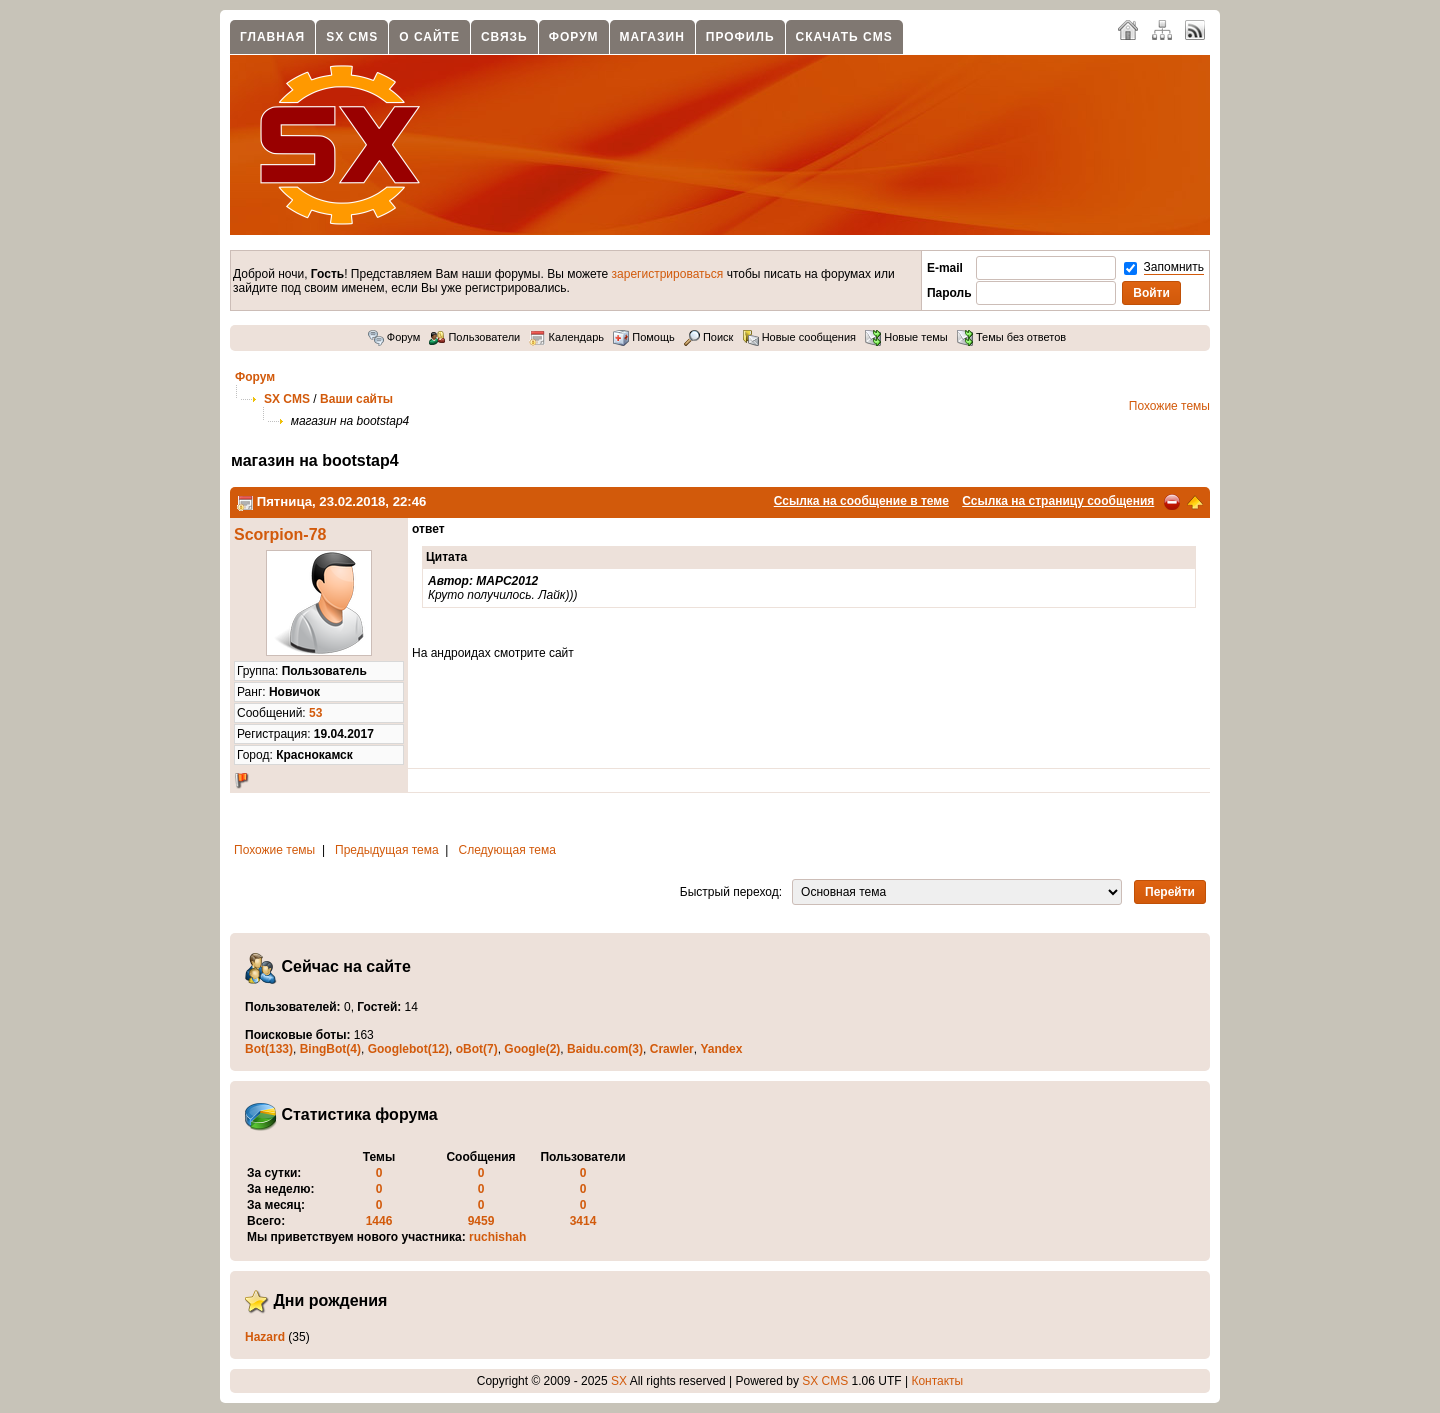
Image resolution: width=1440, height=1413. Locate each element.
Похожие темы (1169, 406)
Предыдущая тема (387, 850)
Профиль (740, 37)
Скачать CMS (844, 37)
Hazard (265, 1337)
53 (315, 713)
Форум (574, 37)
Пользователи (474, 337)
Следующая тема (507, 850)
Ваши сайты (356, 399)
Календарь (566, 337)
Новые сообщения (799, 337)
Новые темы (906, 337)
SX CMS (352, 37)
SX (619, 1381)
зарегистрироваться (668, 274)
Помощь (644, 337)
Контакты (937, 1381)
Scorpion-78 (280, 534)
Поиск (709, 337)
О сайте (429, 37)
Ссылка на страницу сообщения (1058, 501)
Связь (504, 37)
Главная (272, 37)
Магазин (652, 37)
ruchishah (497, 1237)
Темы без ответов (1011, 337)
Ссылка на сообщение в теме (861, 501)
